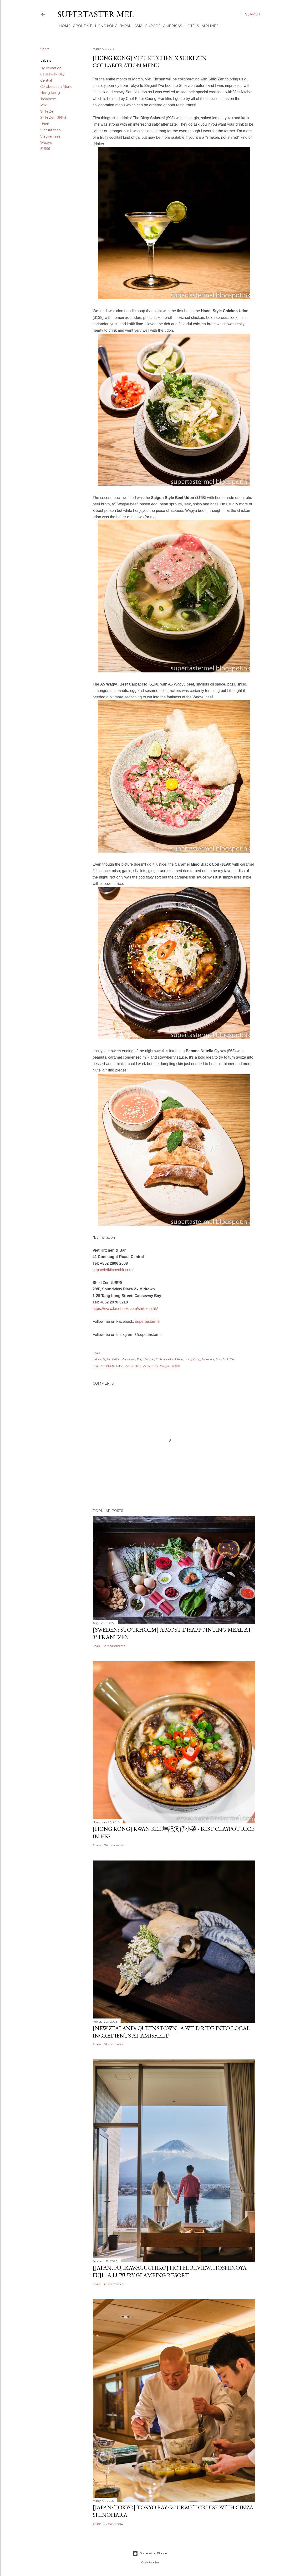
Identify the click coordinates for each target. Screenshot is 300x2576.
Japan (124, 26)
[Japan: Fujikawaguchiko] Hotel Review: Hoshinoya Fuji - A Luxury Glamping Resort (170, 2271)
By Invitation (50, 68)
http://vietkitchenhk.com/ (113, 1270)
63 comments (113, 2284)
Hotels (190, 26)
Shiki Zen (48, 111)
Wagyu (46, 142)
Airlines (208, 26)
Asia (137, 26)
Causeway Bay (52, 74)
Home (63, 26)
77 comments (113, 2523)
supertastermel (147, 1321)
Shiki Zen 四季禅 (53, 117)
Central (46, 80)
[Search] (252, 14)
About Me (81, 26)
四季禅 (45, 149)
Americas (171, 26)
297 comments (114, 1646)
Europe (151, 26)
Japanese (48, 99)
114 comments (114, 1845)
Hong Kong (104, 26)
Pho (43, 105)
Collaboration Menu (56, 86)
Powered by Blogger (150, 2553)
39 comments (113, 2044)
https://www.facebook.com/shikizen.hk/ (125, 1309)
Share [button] (45, 49)
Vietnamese (50, 136)
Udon (44, 124)
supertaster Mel (95, 14)
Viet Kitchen (50, 130)
